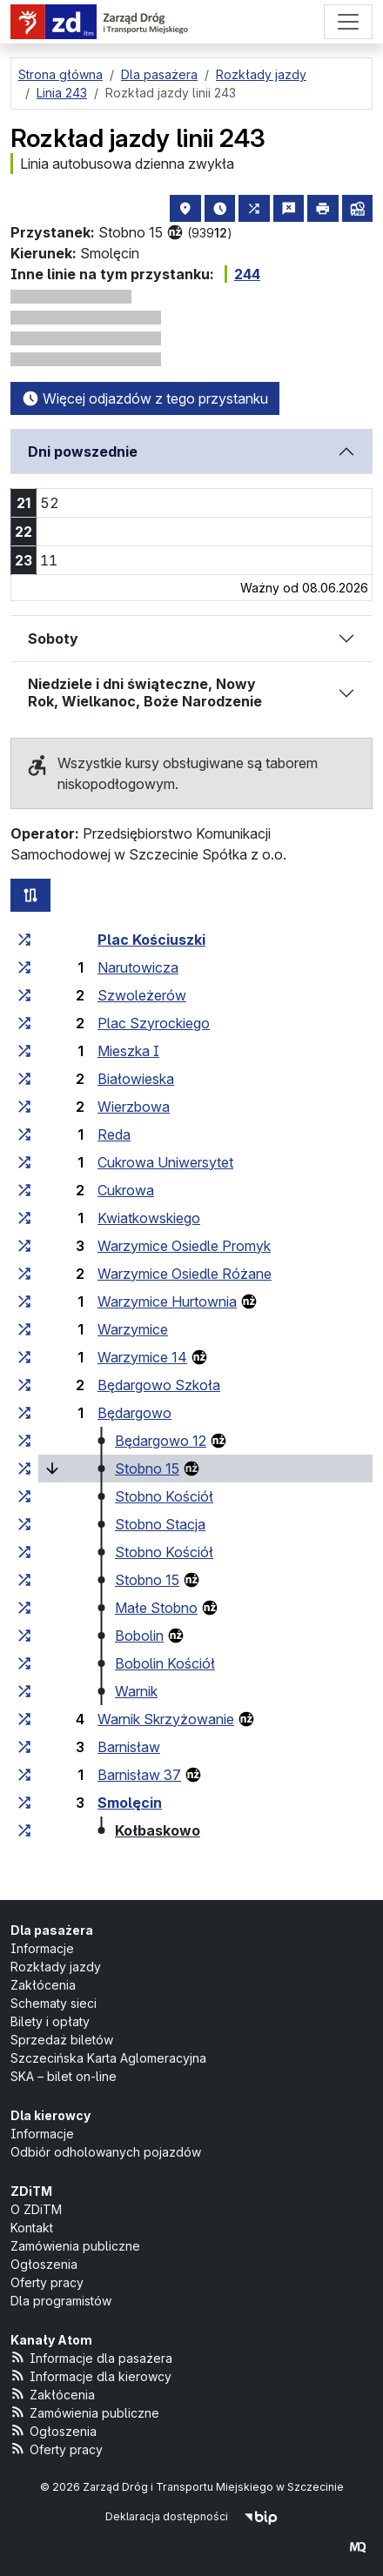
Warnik (136, 1691)
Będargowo (134, 1413)
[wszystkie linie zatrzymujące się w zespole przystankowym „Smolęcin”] (24, 1802)
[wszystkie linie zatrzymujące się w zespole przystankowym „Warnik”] (24, 1691)
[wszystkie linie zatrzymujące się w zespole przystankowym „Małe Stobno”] (24, 1607)
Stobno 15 (147, 1468)
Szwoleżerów (141, 995)
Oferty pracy (47, 2282)
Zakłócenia (43, 1984)
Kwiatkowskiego (148, 1218)
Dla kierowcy (50, 2115)
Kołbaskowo (157, 1830)
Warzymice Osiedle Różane (184, 1273)
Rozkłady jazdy (55, 1966)
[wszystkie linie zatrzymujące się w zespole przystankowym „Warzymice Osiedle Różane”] (24, 1273)
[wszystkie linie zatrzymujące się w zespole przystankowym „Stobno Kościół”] (24, 1496)
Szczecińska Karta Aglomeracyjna (108, 2058)
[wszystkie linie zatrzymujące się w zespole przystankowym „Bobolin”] (24, 1635)
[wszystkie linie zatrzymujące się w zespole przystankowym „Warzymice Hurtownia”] (24, 1301)
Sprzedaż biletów (61, 2039)
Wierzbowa (133, 1106)
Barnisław (128, 1747)
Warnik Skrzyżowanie (165, 1719)
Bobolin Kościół (165, 1663)
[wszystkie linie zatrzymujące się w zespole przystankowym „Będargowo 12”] (24, 1440)
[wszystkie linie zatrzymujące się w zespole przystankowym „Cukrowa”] (24, 1190)
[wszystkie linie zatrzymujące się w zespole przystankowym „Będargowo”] (24, 1413)
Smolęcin (129, 1802)
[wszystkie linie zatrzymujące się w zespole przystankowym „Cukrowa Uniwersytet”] (24, 1162)
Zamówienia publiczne (75, 2245)
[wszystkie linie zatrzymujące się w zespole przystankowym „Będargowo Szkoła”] (24, 1385)
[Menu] (348, 21)
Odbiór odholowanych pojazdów (105, 2151)
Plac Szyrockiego (153, 1023)
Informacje (42, 1948)
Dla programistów (60, 2300)
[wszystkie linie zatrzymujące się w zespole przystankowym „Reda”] (24, 1134)
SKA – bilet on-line (63, 2076)
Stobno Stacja (160, 1524)
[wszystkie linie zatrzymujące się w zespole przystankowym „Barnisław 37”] (24, 1774)
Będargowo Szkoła (158, 1385)
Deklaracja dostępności (166, 2516)
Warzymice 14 (142, 1357)
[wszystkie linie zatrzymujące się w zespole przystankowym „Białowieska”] (24, 1078)
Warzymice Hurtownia (167, 1301)
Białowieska (135, 1078)
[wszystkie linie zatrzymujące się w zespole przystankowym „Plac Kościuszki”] (24, 939)
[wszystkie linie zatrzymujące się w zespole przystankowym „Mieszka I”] (24, 1051)
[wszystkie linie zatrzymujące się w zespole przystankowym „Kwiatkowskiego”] (24, 1218)
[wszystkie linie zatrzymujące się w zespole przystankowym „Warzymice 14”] (24, 1357)
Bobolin (139, 1635)
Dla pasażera (51, 1930)
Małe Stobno (156, 1607)
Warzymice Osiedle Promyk (184, 1246)
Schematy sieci (53, 2003)
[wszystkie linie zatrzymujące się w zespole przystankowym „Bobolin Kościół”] (24, 1663)
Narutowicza (137, 967)
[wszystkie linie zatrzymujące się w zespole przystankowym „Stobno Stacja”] (24, 1524)
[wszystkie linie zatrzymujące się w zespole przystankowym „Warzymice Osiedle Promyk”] (24, 1246)
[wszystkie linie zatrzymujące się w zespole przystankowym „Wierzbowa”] (24, 1106)
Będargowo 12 (160, 1440)
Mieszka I (128, 1051)
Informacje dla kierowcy (90, 2375)
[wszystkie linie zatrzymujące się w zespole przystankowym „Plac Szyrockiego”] (24, 1023)
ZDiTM (31, 2191)
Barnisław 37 (139, 1774)
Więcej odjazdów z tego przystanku (145, 398)
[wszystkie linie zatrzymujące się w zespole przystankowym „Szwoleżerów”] (24, 995)
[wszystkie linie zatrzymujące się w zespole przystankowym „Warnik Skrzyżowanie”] (24, 1719)
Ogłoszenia (43, 2264)
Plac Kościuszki (151, 939)
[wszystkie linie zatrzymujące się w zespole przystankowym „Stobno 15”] (24, 1468)
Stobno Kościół (164, 1496)
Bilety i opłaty (50, 2021)
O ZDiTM (36, 2209)
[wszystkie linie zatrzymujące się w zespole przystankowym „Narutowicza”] (24, 967)
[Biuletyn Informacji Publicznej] (261, 2516)
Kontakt (31, 2227)
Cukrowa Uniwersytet (165, 1162)
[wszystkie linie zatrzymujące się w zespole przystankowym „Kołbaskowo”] (24, 1830)
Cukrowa (125, 1190)
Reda (114, 1134)
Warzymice (132, 1329)
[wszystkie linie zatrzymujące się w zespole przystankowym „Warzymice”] (24, 1329)
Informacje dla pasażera (91, 2357)
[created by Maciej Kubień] (358, 2546)
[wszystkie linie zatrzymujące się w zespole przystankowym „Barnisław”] (24, 1747)
